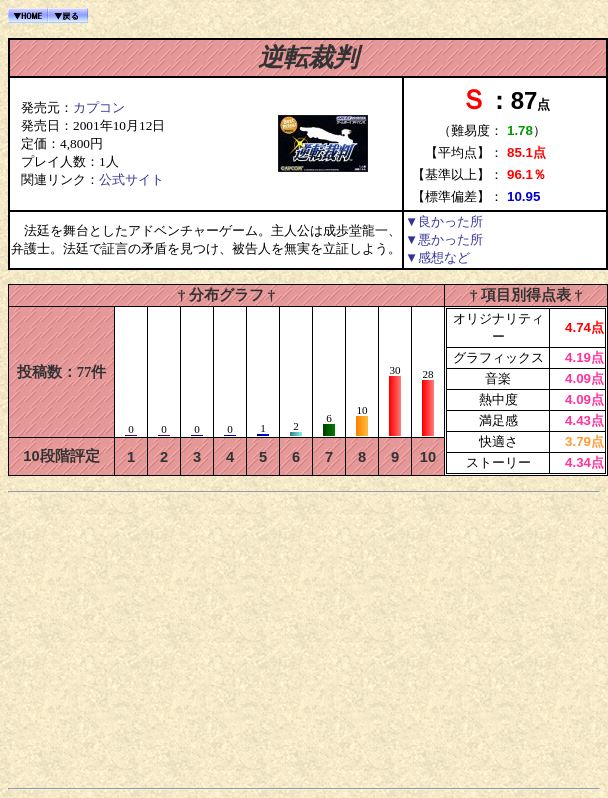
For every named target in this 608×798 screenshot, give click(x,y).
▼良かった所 (444, 221)
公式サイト (131, 179)
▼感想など (437, 257)
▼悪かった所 (444, 239)
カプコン (99, 107)
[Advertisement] (304, 640)
